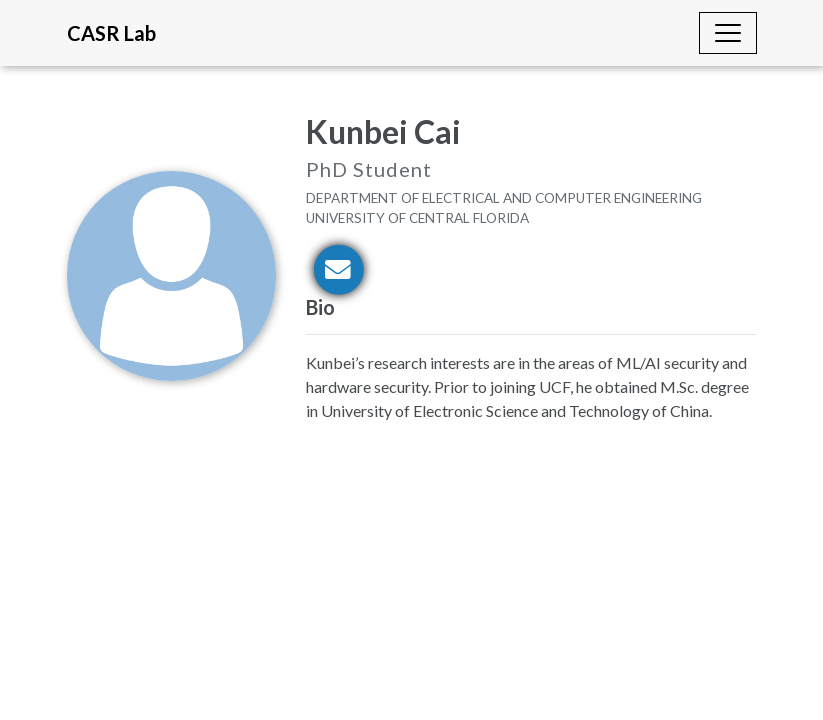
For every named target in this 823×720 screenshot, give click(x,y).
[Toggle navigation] (728, 33)
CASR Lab (111, 33)
